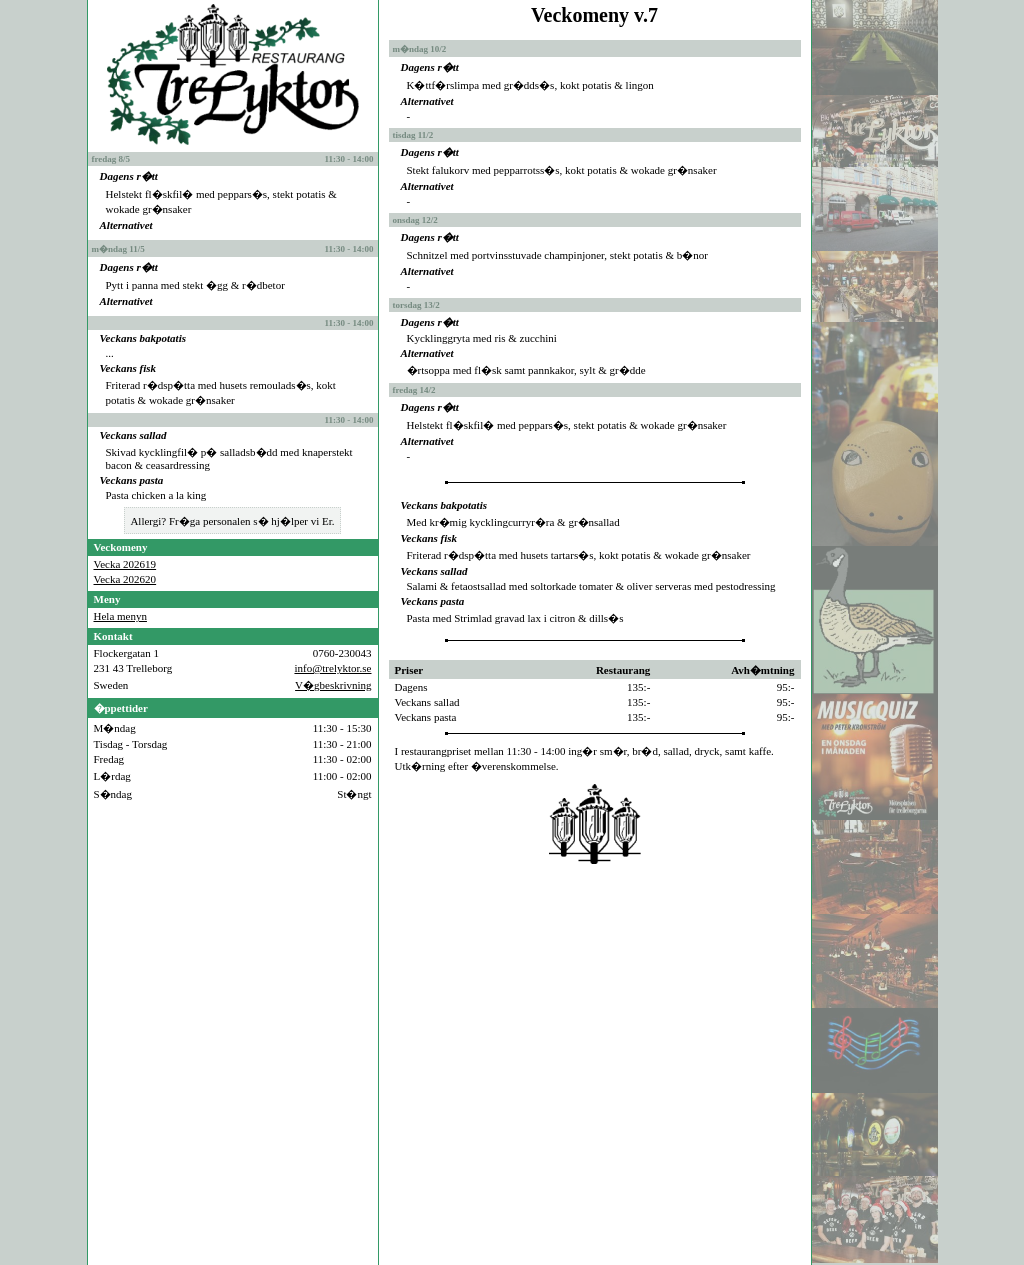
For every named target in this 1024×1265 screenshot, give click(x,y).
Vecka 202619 (125, 564)
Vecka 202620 (125, 579)
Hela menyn (120, 616)
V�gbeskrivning (333, 685)
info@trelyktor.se (332, 668)
